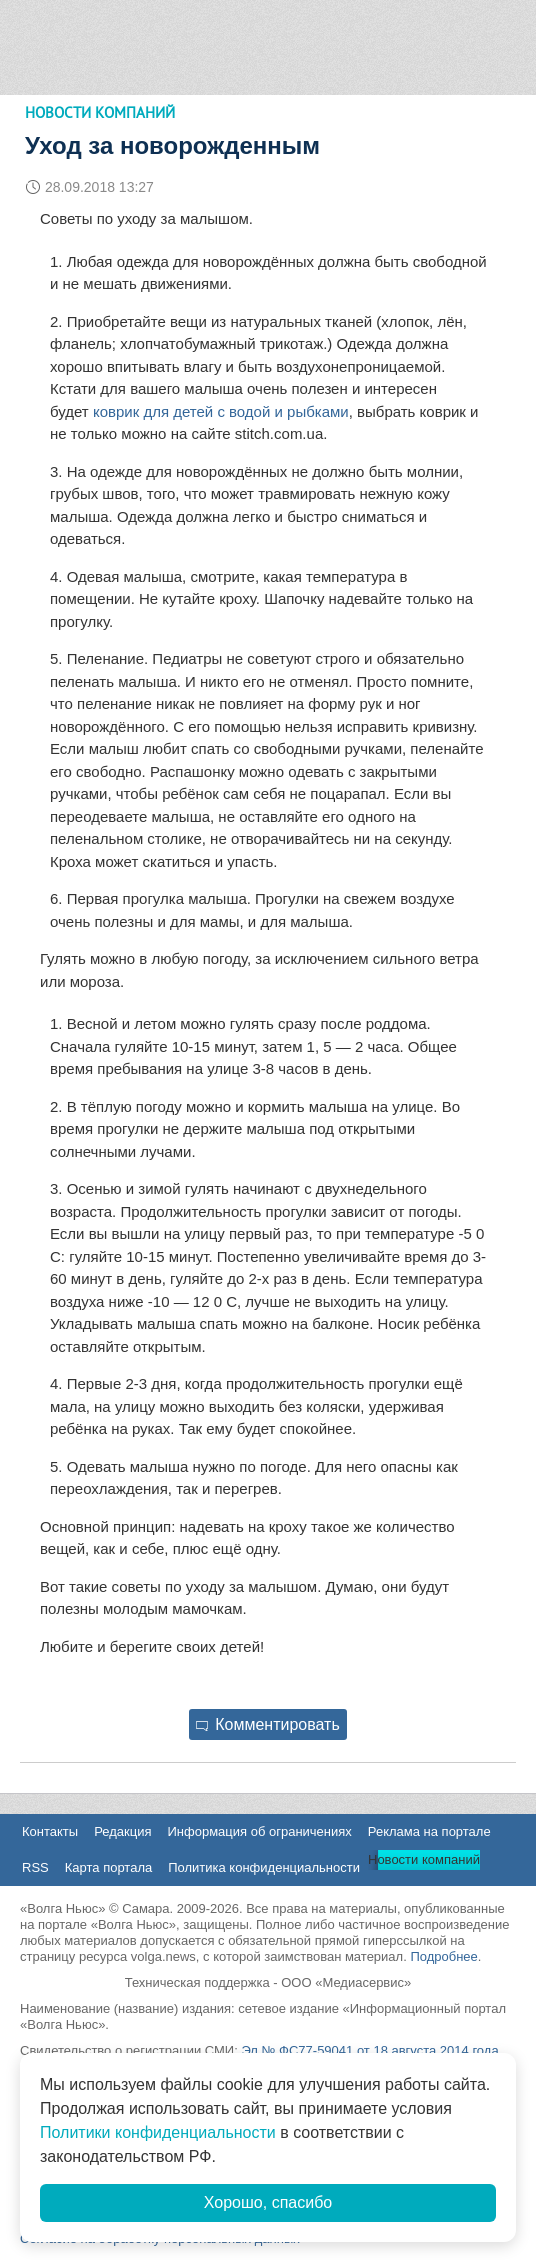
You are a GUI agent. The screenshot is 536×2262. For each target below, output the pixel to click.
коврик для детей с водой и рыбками (221, 411)
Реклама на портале (429, 1831)
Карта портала (108, 1867)
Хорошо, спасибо (268, 2202)
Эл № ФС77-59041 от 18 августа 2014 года (369, 2050)
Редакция (122, 1831)
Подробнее (443, 1956)
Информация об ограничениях (259, 1831)
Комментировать (268, 1724)
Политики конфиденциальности (158, 2132)
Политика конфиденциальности (264, 1867)
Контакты (50, 1831)
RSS (35, 1867)
